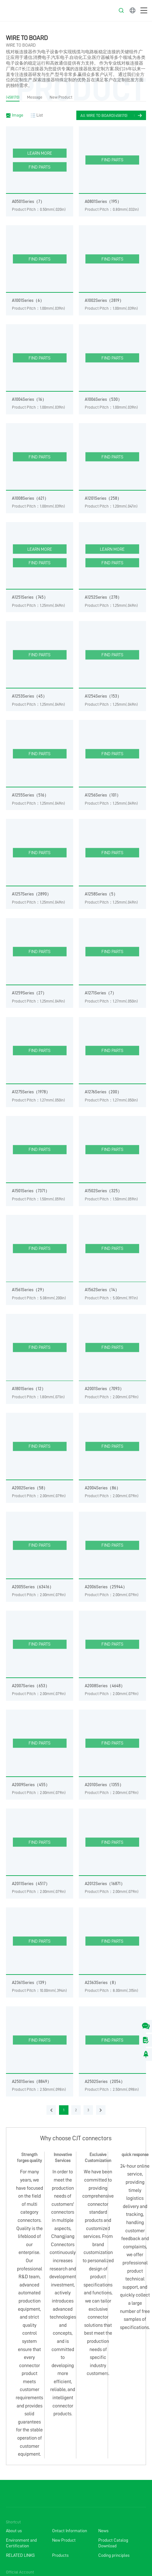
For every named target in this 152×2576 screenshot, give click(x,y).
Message (34, 97)
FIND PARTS (40, 166)
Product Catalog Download (113, 2543)
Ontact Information (69, 2531)
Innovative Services (63, 2157)
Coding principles (113, 2555)
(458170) (12, 97)
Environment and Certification (21, 2543)
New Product (61, 97)
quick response (135, 2154)
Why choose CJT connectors (75, 2138)
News (103, 2531)
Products (60, 2555)
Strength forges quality (29, 2157)
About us (14, 2531)
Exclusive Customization (98, 2157)
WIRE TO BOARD (27, 38)
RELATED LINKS (20, 2555)
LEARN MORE (39, 153)
